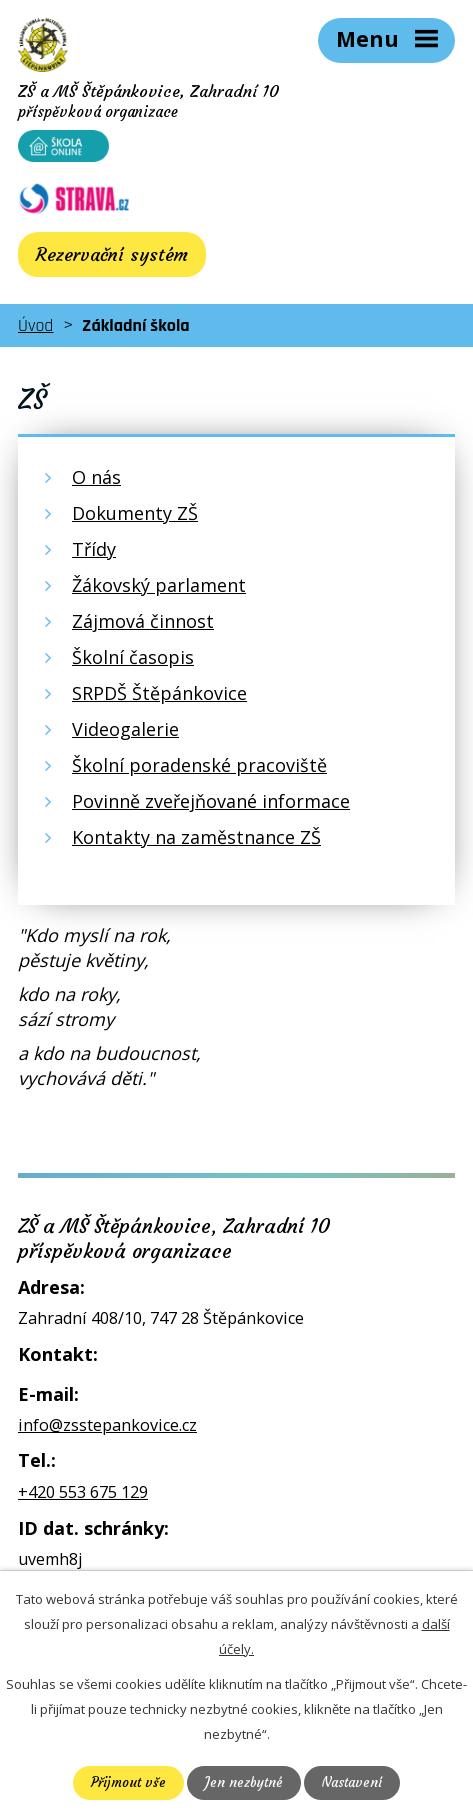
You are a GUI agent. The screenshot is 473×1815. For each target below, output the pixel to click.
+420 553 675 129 (83, 1492)
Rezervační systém (112, 254)
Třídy (94, 549)
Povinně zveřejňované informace (211, 801)
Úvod (35, 325)
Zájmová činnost (143, 621)
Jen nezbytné (244, 1782)
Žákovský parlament (159, 585)
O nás (96, 477)
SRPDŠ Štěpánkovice (159, 693)
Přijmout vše (128, 1782)
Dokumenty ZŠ (135, 513)
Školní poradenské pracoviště (199, 765)
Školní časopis (133, 657)
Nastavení (352, 1782)
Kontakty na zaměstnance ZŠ (196, 837)
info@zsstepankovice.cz (107, 1425)
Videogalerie (125, 729)
